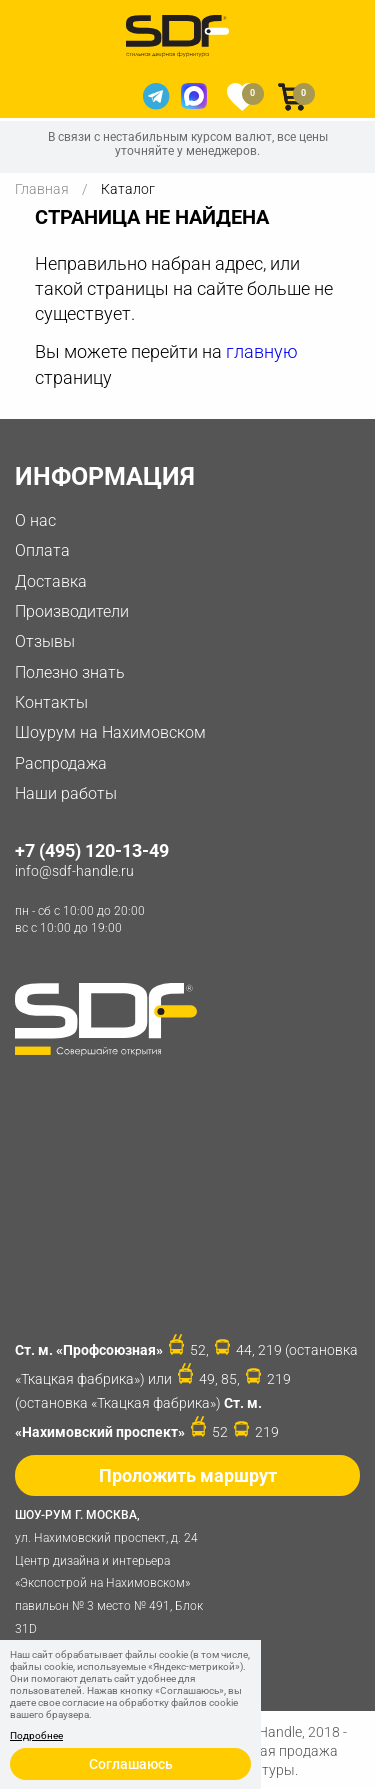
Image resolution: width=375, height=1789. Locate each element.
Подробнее (36, 1736)
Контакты (51, 702)
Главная (42, 189)
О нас (35, 520)
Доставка (51, 581)
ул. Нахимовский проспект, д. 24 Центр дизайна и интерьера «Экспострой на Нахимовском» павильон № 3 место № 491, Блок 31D (115, 1570)
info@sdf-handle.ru (74, 871)
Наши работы (66, 793)
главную (262, 351)
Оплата (42, 550)
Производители (72, 611)
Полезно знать (70, 672)
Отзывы (45, 641)
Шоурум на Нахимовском (110, 732)
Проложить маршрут (188, 1475)
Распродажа (61, 763)
